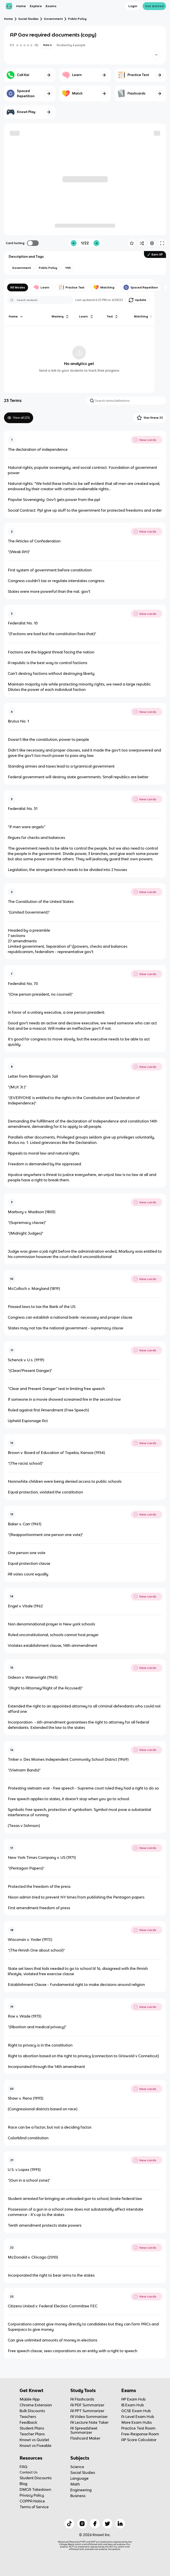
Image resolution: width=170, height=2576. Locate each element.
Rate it (47, 45)
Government (53, 19)
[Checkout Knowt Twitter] (107, 2524)
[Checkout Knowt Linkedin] (120, 2524)
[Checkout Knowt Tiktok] (69, 2524)
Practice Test (71, 287)
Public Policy (77, 19)
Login (132, 6)
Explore (36, 6)
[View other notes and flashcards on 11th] (68, 268)
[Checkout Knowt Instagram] (82, 2524)
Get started (154, 6)
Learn (41, 287)
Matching (103, 287)
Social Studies (28, 19)
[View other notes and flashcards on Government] (21, 268)
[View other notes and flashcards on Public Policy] (48, 268)
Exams (51, 6)
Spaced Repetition (140, 287)
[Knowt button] (156, 55)
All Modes (17, 287)
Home (21, 6)
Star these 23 (150, 417)
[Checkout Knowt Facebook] (95, 2524)
